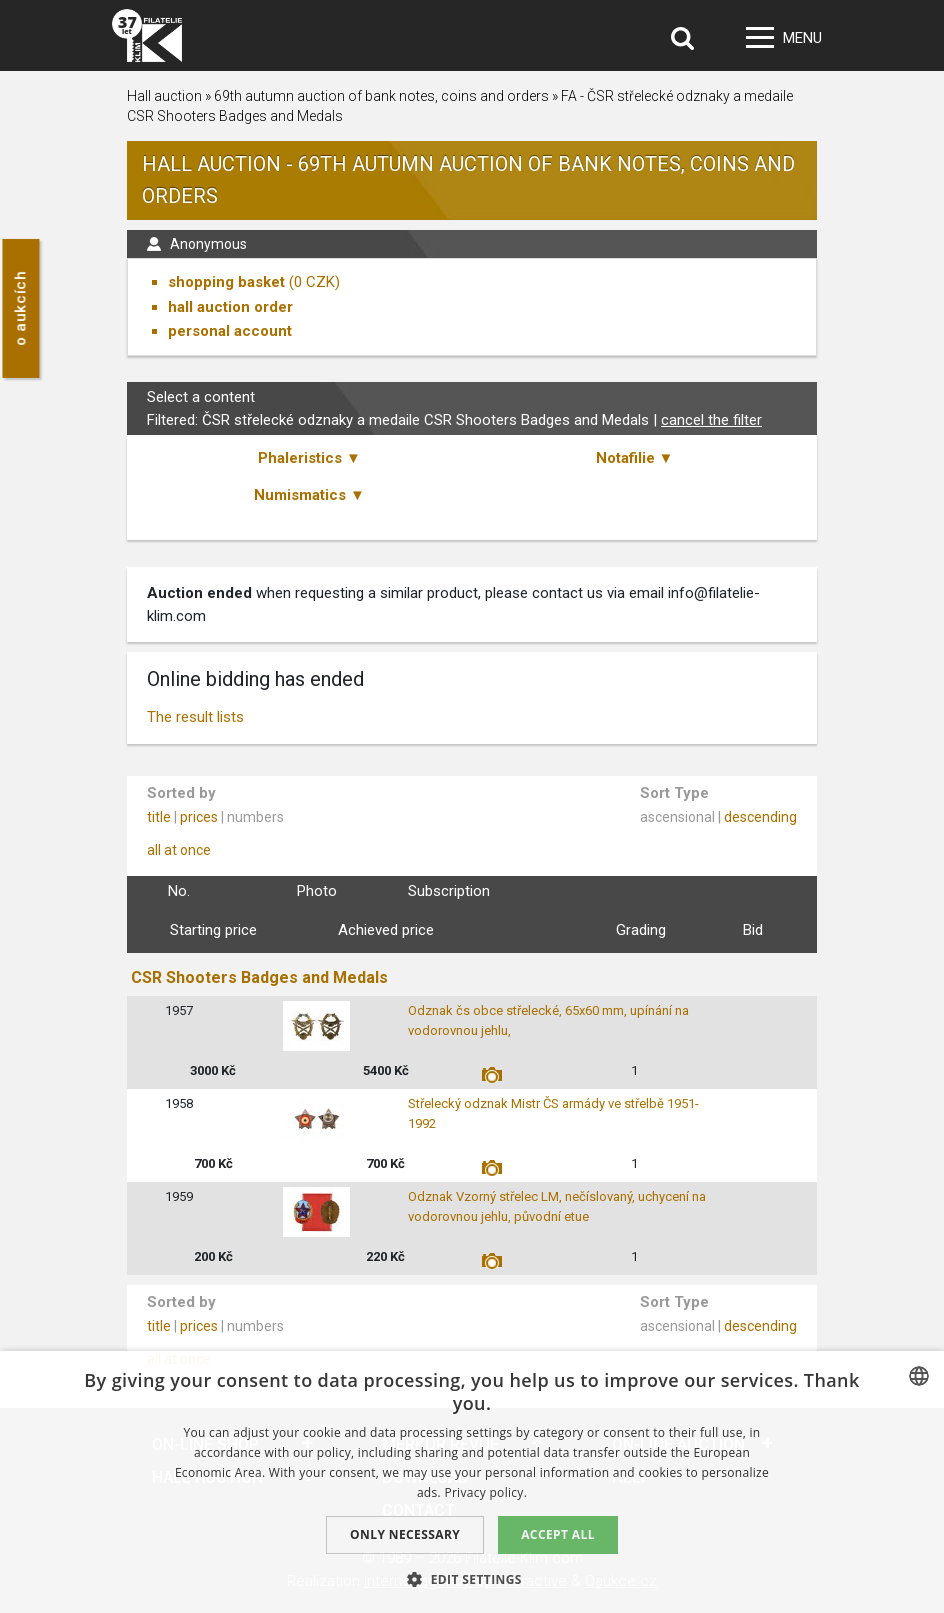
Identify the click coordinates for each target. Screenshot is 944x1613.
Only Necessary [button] (405, 1534)
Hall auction (164, 96)
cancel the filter (711, 420)
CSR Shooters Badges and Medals (259, 977)
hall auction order (230, 307)
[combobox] (919, 1376)
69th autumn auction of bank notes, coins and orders (381, 96)
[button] (472, 1579)
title (159, 817)
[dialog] (472, 1482)
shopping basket (226, 282)
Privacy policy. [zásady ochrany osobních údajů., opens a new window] (485, 1492)
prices (199, 817)
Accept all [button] (558, 1534)
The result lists (195, 717)
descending (760, 817)
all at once (179, 850)
